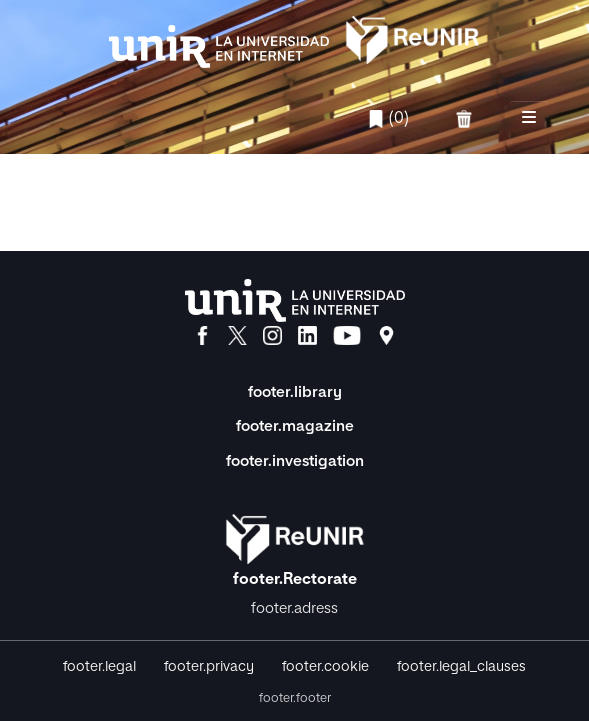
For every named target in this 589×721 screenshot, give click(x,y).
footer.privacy (209, 667)
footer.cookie (325, 667)
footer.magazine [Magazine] (295, 426)
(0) (388, 119)
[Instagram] (272, 336)
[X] (237, 336)
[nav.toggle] (529, 119)
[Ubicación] (386, 336)
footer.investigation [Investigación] (295, 461)
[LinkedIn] (307, 336)
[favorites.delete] (466, 119)
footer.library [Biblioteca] (295, 392)
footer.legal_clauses (461, 667)
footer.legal (99, 667)
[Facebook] (202, 336)
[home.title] (295, 38)
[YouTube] (347, 336)
